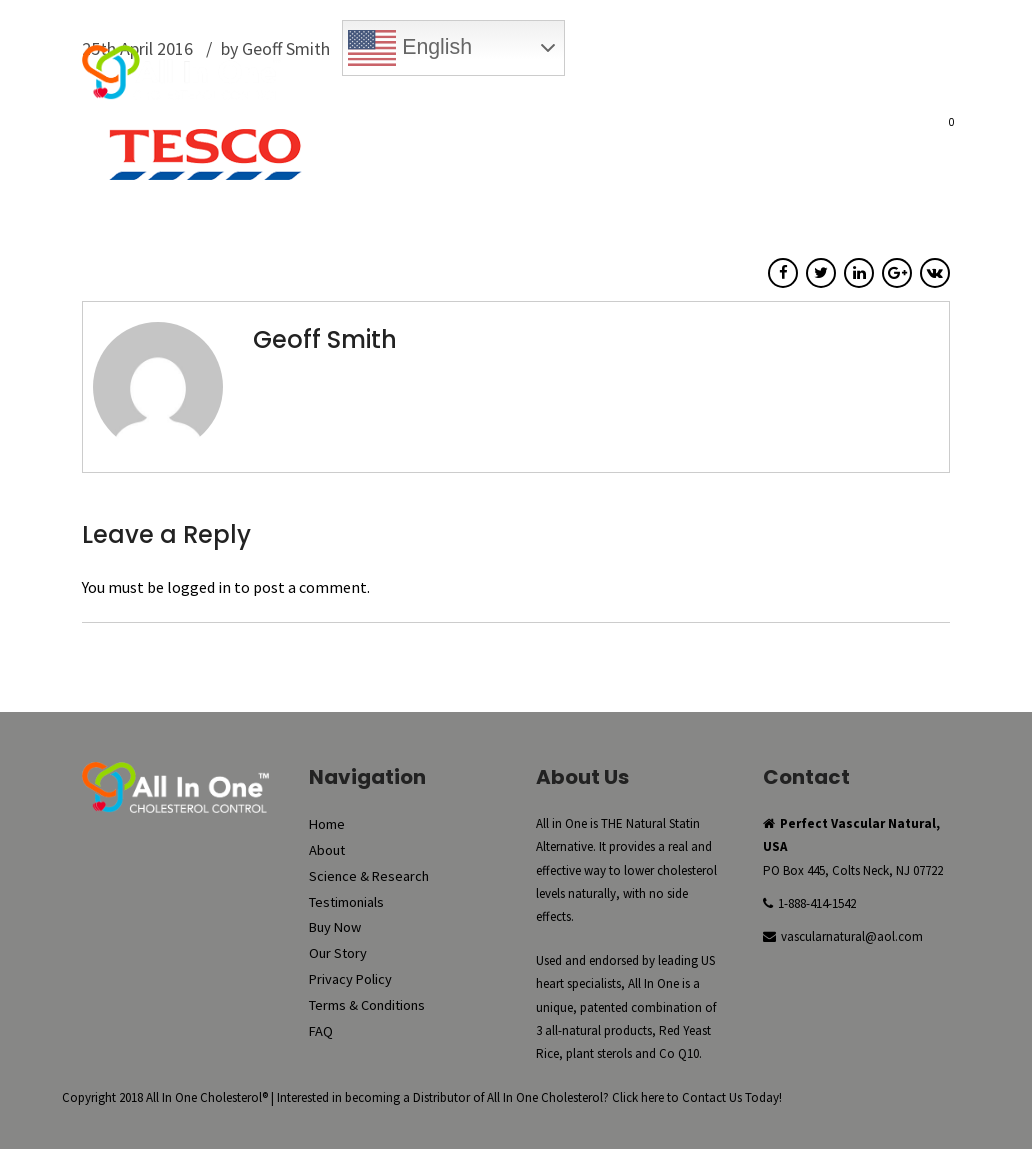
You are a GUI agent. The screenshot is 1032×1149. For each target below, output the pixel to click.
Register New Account (860, 85)
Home (332, 126)
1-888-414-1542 (817, 903)
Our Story (787, 126)
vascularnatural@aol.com (852, 936)
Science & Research (493, 126)
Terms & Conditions (367, 1005)
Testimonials (618, 126)
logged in (199, 587)
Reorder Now (514, 85)
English (410, 48)
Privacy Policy (350, 979)
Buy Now (416, 85)
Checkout (724, 85)
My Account (625, 85)
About (389, 126)
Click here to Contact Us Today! (697, 1097)
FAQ (852, 126)
